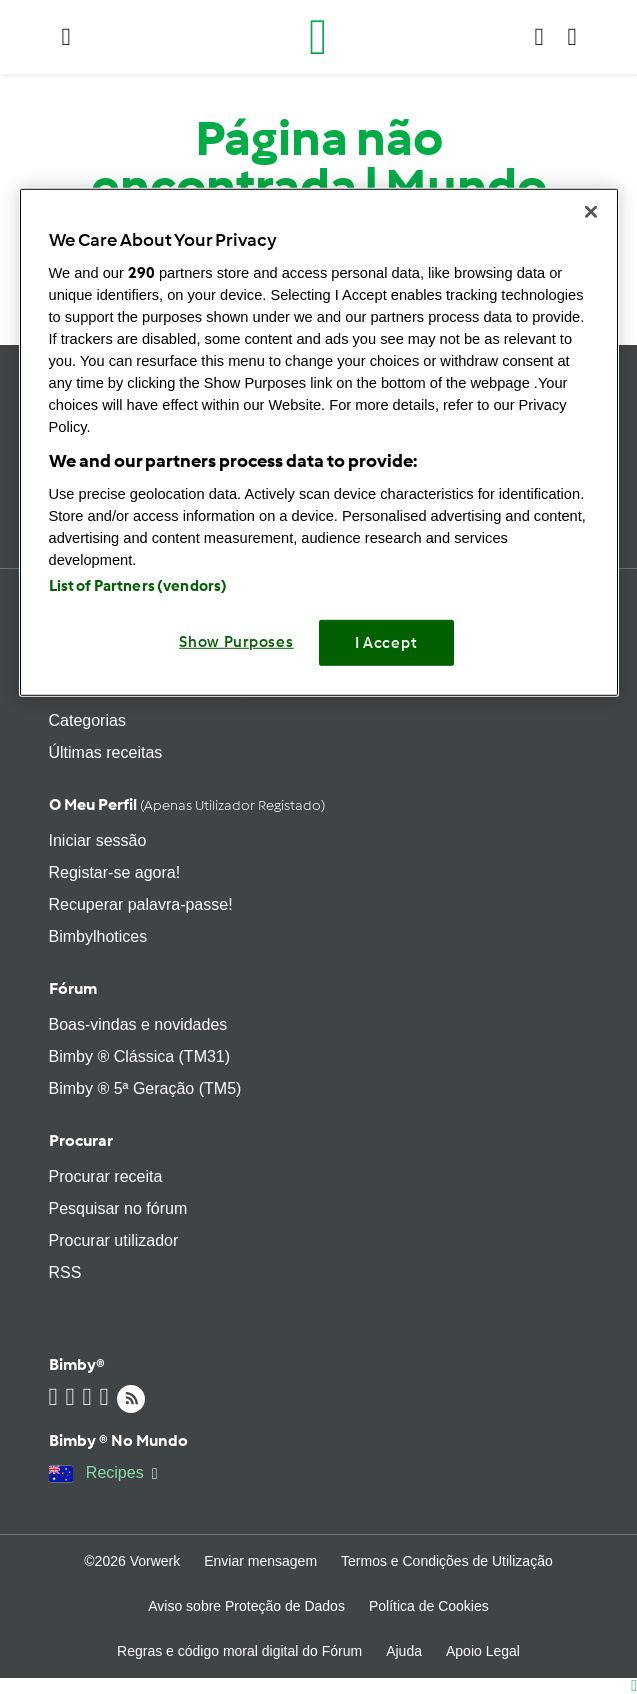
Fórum (73, 988)
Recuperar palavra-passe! (141, 904)
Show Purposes (236, 642)
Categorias (87, 720)
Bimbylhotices (98, 936)
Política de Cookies (429, 1606)
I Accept (386, 643)
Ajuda (404, 1651)
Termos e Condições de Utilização (447, 1561)
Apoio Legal (483, 1651)
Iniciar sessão (98, 840)
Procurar (81, 1140)
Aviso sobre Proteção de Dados (246, 1606)
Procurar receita (106, 1176)
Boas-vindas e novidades (138, 1024)
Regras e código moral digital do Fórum (239, 1651)
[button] (66, 37)
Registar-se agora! (115, 872)
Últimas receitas (106, 752)
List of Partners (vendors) (138, 586)
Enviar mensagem (260, 1561)
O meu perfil (187, 804)
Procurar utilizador (114, 1240)
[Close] (591, 212)
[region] (319, 442)
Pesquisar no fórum (118, 1208)
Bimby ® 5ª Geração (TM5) (145, 1088)
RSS (65, 1272)
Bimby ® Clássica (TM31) (140, 1056)
